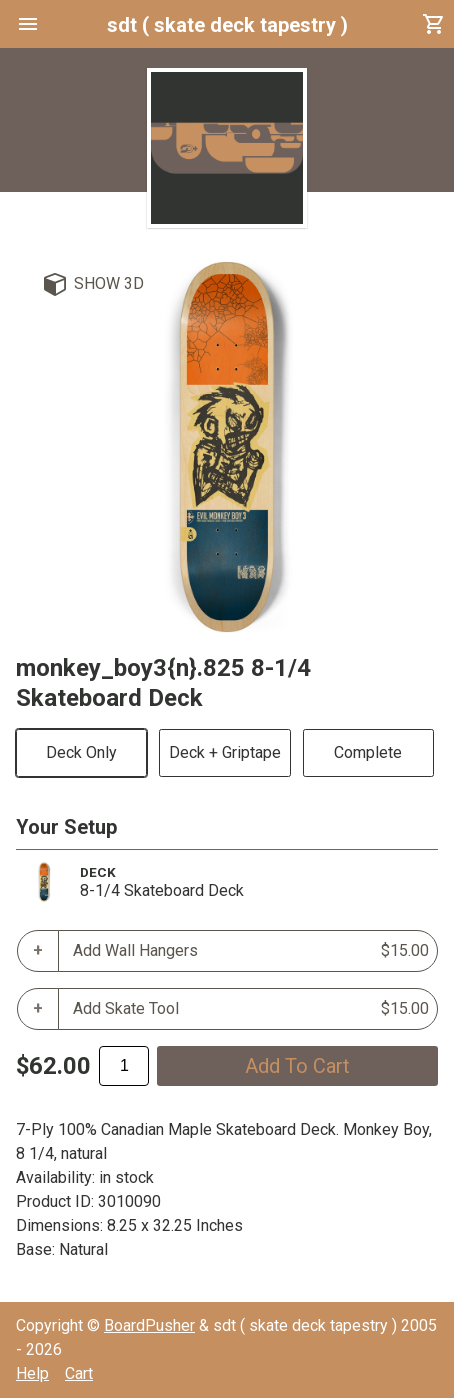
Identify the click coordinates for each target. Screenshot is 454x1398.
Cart (79, 1373)
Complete (368, 752)
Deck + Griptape (225, 752)
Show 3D (109, 283)
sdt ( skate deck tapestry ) (227, 25)
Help (32, 1373)
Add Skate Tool (251, 1009)
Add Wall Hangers (251, 951)
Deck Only (81, 752)
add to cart (297, 1066)
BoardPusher (149, 1325)
